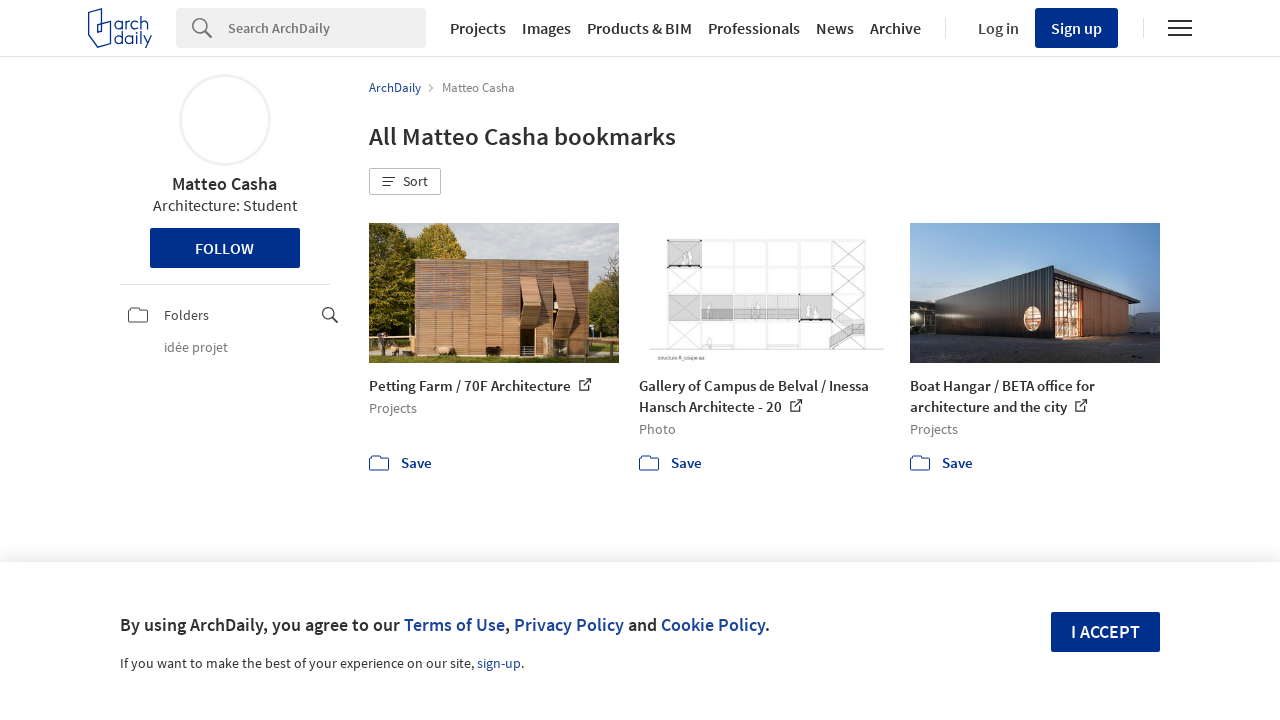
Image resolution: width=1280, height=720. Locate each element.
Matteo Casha (224, 183)
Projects (478, 28)
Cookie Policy (713, 624)
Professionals (754, 28)
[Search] (327, 28)
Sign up (1076, 28)
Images (546, 28)
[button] (405, 182)
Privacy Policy (569, 624)
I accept (1105, 631)
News (835, 28)
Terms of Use (454, 624)
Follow (224, 248)
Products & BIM (639, 28)
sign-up (499, 663)
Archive (895, 28)
